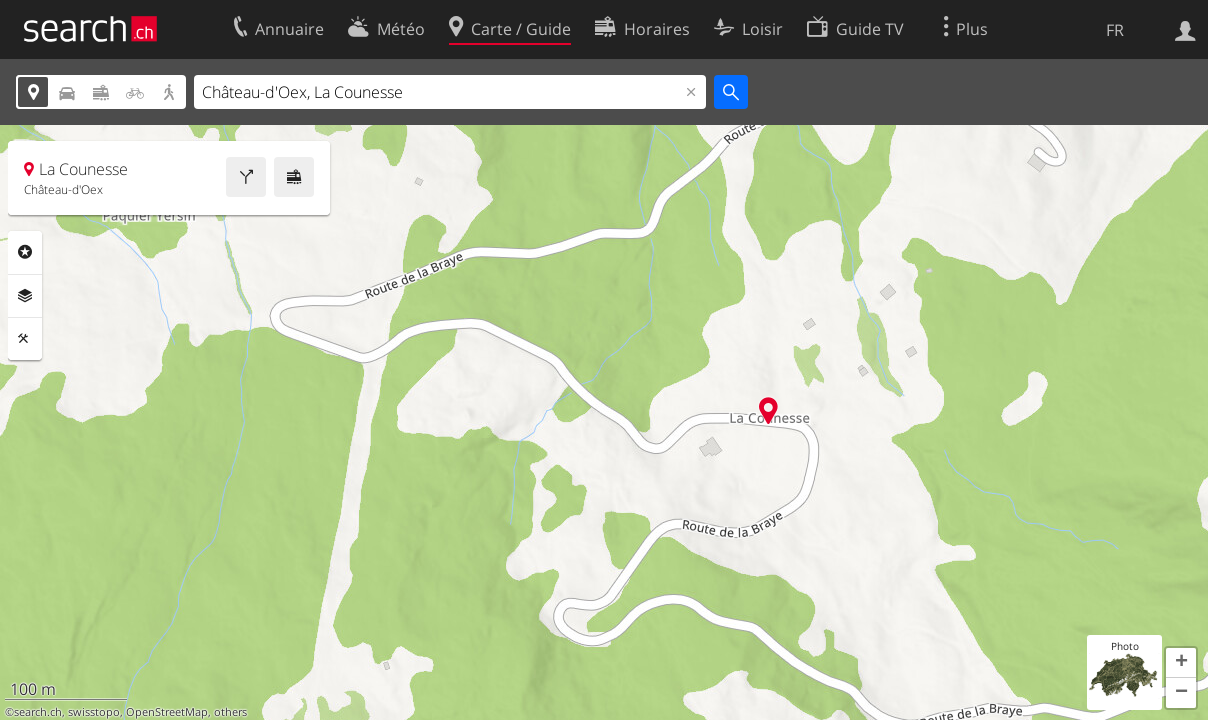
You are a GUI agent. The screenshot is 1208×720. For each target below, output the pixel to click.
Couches (25, 296)
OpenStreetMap (167, 712)
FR (1115, 30)
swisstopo (94, 712)
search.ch (38, 712)
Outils (25, 339)
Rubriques (25, 252)
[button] (1181, 663)
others (230, 712)
